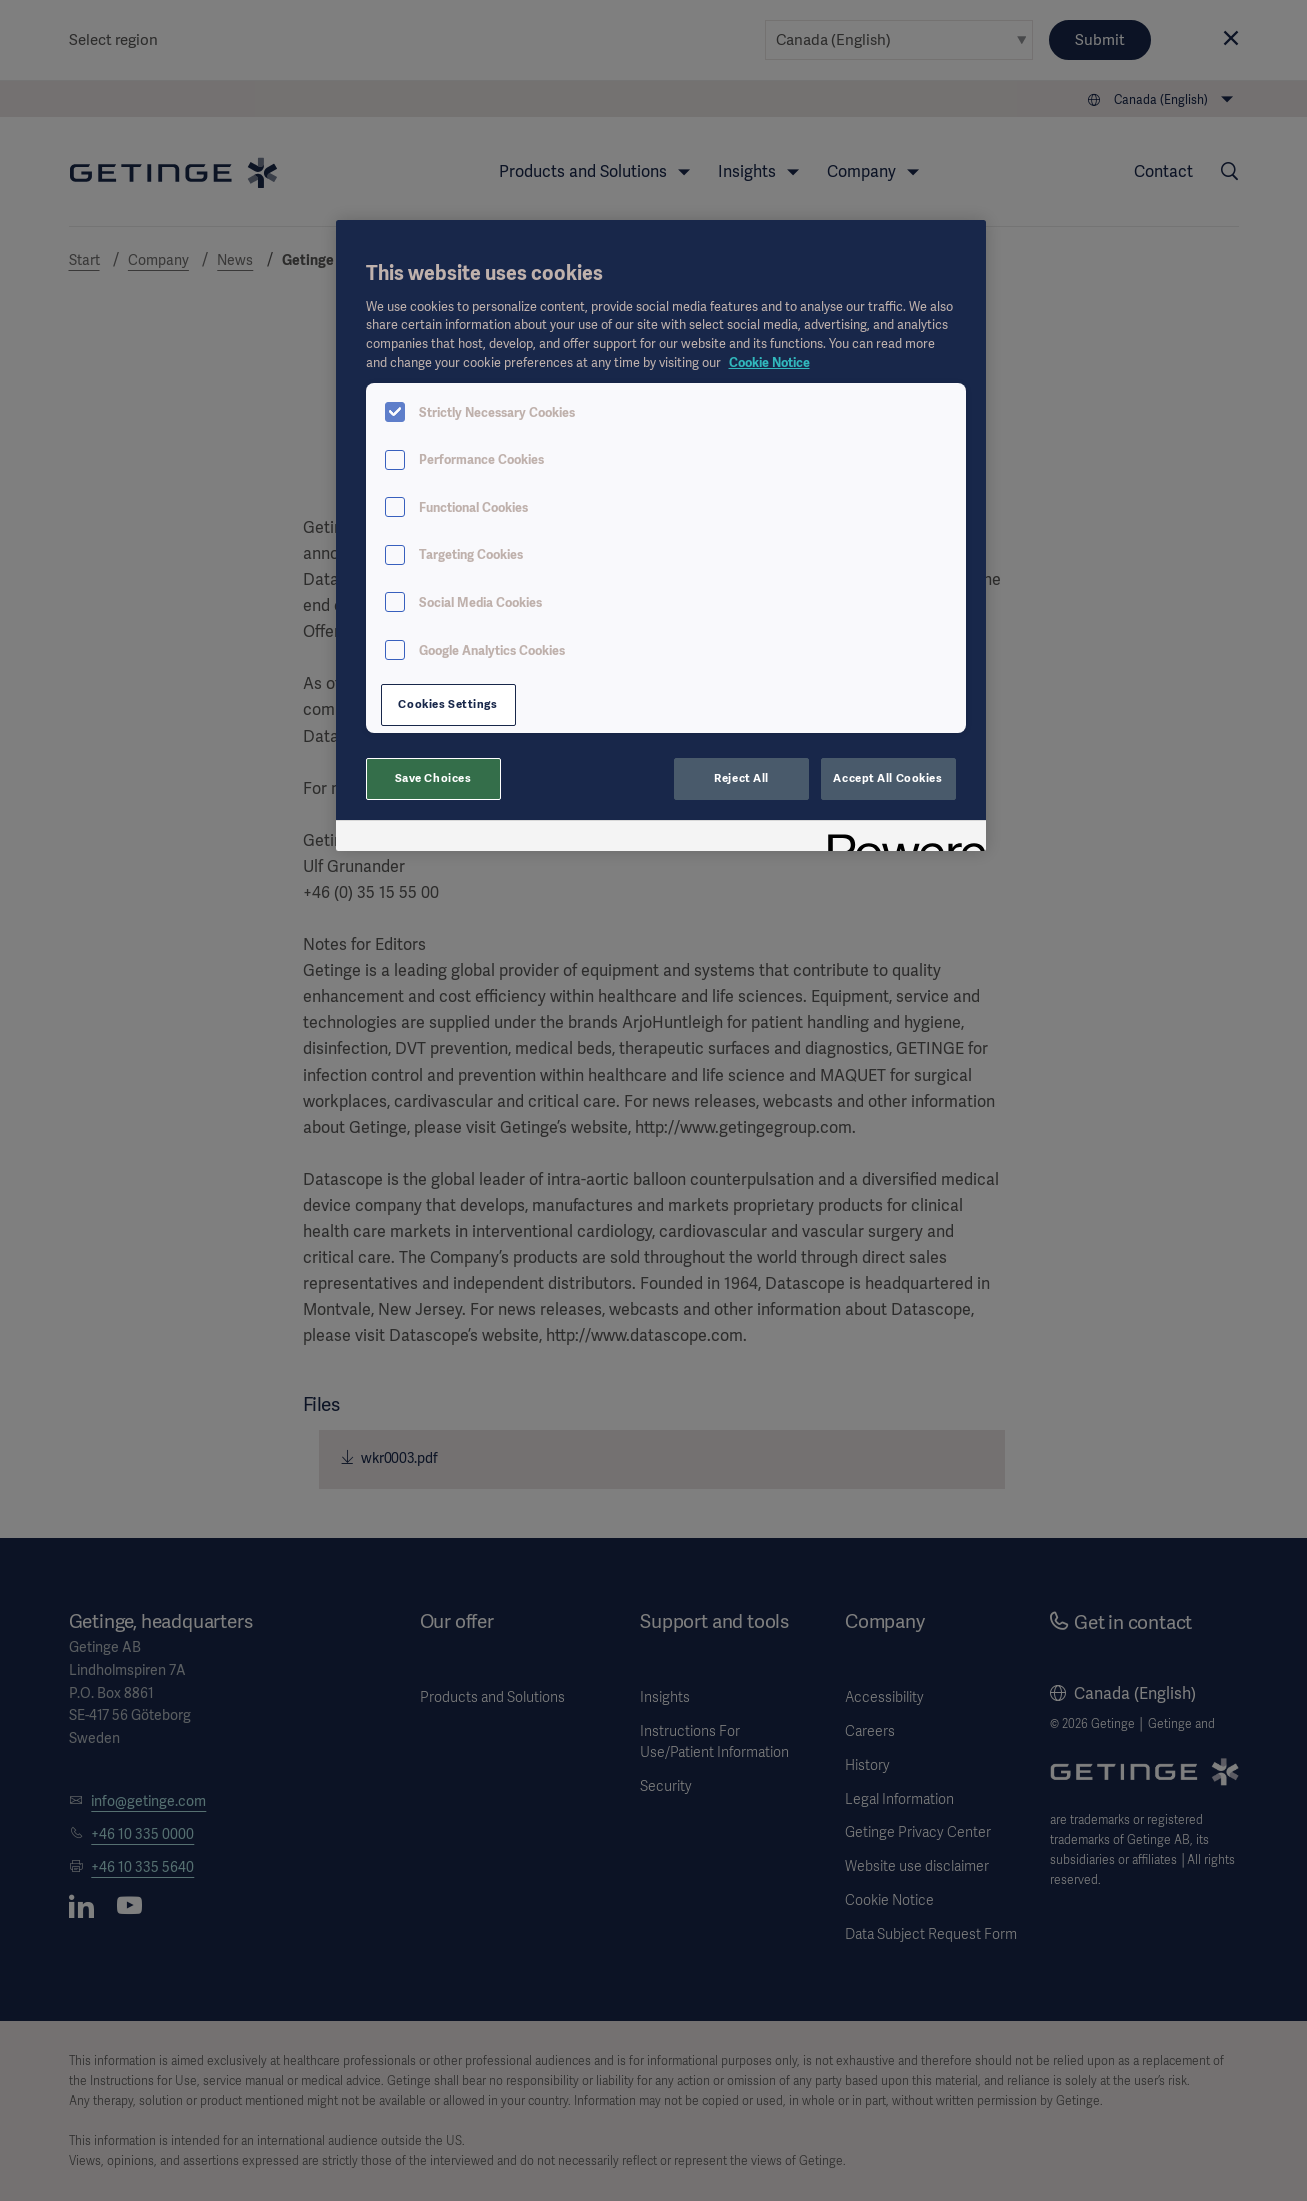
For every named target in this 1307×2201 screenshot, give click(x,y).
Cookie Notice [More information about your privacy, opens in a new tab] (769, 362)
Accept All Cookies (887, 778)
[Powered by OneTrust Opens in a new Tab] (900, 838)
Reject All (741, 778)
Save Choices (433, 778)
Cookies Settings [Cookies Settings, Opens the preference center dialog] (447, 704)
